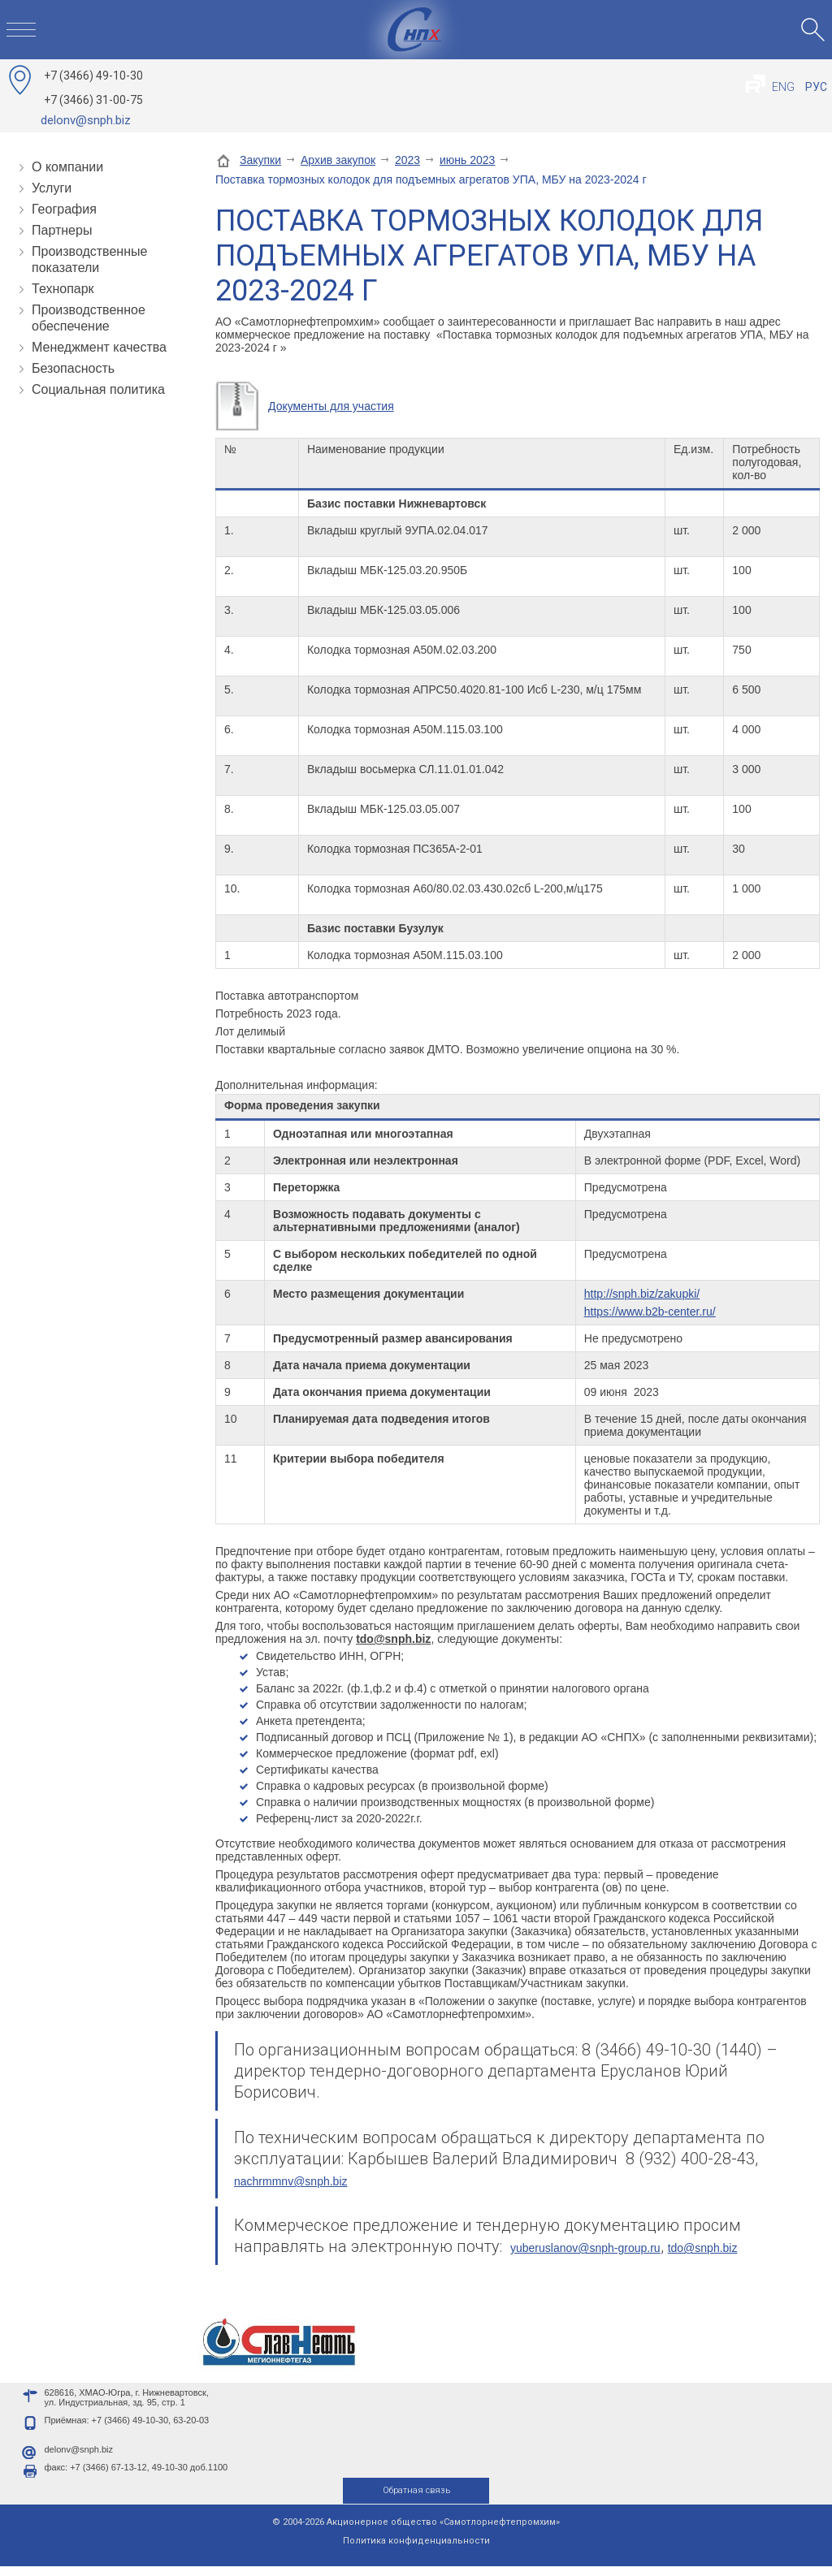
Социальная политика (98, 389)
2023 (407, 159)
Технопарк (63, 289)
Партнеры (62, 230)
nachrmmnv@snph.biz (291, 2181)
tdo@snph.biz (703, 2247)
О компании (67, 167)
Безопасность (73, 368)
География (64, 209)
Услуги (52, 188)
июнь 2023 (467, 159)
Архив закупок (338, 159)
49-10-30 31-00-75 (93, 87)
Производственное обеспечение (88, 318)
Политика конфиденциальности (416, 2550)
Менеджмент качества (99, 347)
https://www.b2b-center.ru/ (650, 1311)
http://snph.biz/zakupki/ (642, 1293)
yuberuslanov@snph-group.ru (585, 2247)
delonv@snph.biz (86, 120)
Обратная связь (416, 2500)
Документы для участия (331, 406)
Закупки (260, 159)
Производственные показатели (89, 259)
